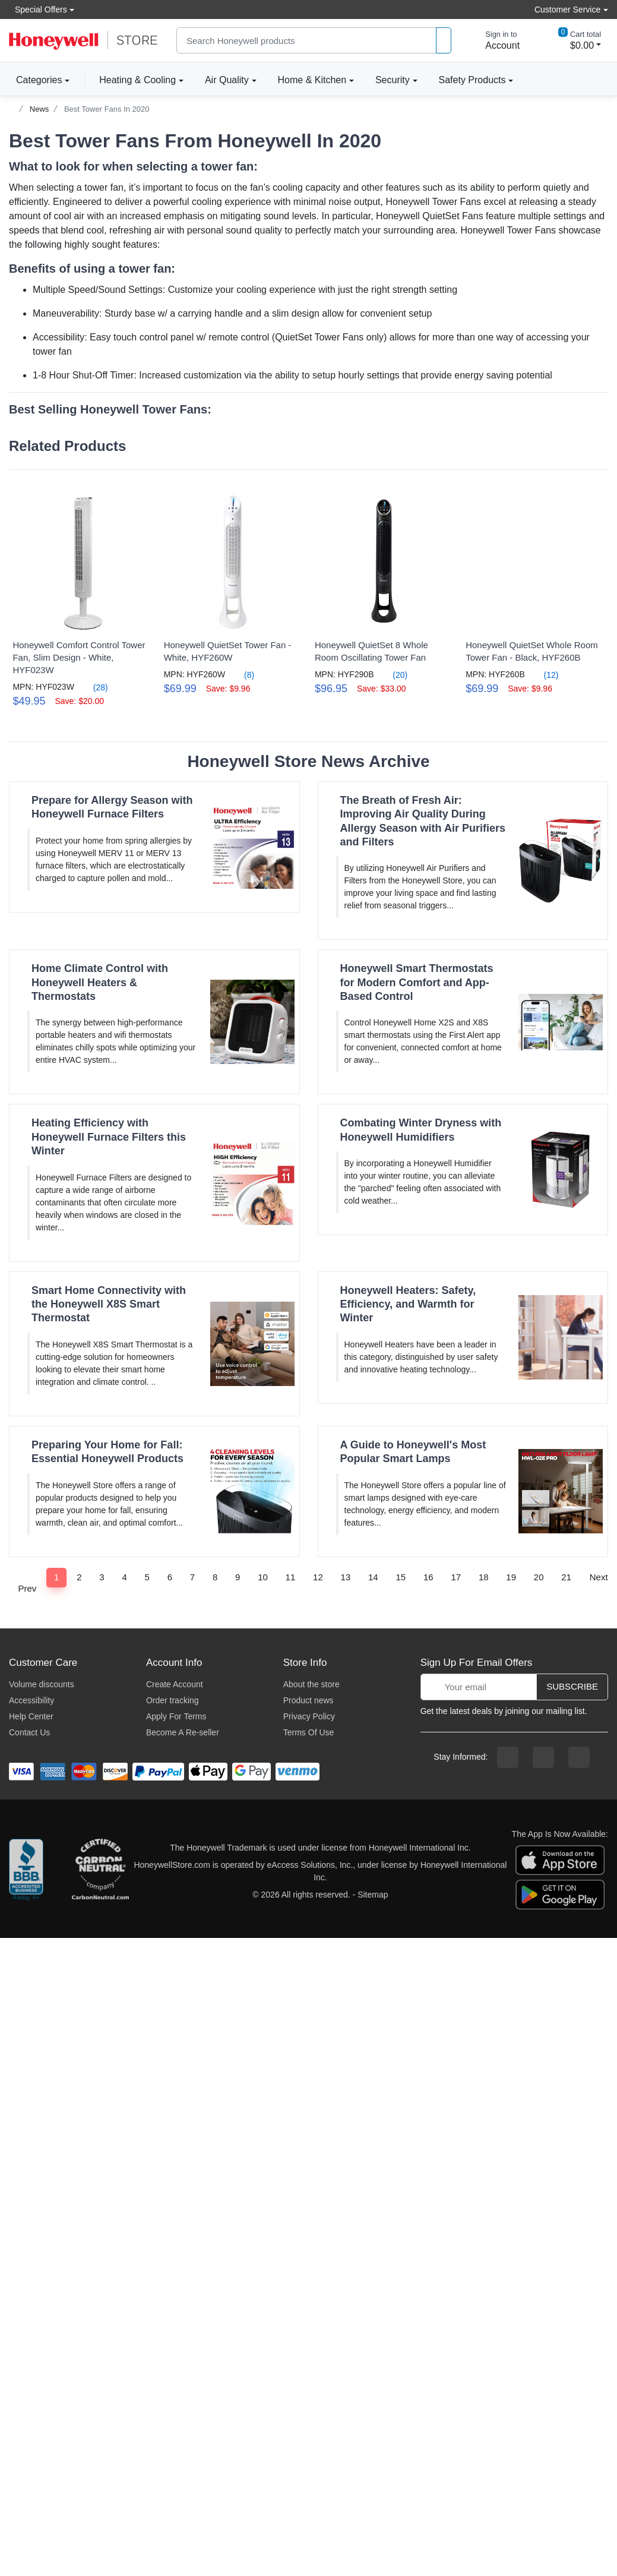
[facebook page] (507, 1755)
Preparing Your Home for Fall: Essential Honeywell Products (107, 1450)
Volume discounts (41, 1682)
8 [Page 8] (215, 1575)
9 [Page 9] (237, 1575)
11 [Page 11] (291, 1575)
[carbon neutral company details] (100, 1869)
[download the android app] (560, 1892)
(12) (538, 672)
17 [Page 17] (456, 1575)
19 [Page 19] (511, 1575)
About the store (311, 1682)
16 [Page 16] (428, 1575)
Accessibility (31, 1698)
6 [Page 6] (169, 1575)
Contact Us (29, 1730)
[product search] (443, 40)
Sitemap (372, 1893)
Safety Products (472, 80)
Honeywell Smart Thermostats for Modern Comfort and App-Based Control (416, 980)
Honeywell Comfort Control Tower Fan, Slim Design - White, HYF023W (78, 655)
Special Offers (38, 9)
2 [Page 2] (79, 1575)
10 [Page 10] (263, 1575)
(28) (93, 685)
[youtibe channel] (579, 1755)
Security (392, 80)
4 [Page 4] (124, 1575)
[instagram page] (543, 1755)
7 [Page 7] (192, 1575)
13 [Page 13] (346, 1575)
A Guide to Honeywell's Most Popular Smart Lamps (413, 1450)
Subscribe (572, 1685)
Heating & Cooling (137, 80)
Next (599, 1580)
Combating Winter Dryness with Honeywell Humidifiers (421, 1128)
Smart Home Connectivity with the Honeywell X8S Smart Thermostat (108, 1302)
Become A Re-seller (182, 1730)
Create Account (174, 1682)
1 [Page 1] (56, 1575)
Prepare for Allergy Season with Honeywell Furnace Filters (111, 805)
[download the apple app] (560, 1857)
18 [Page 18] (484, 1575)
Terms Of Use (308, 1730)
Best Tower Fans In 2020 (107, 109)
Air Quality (227, 80)
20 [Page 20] (539, 1575)
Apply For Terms (176, 1714)
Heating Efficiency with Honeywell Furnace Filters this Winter (108, 1135)
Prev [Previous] (27, 1581)
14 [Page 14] (373, 1575)
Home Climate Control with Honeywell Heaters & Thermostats (99, 980)
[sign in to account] (494, 40)
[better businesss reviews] (26, 1869)
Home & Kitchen (312, 80)
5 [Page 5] (147, 1575)
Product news (308, 1698)
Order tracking (172, 1698)
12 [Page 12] (318, 1575)
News (39, 109)
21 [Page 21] (566, 1575)
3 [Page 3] (101, 1575)
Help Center (31, 1714)
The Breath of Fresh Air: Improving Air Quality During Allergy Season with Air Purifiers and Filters (422, 819)
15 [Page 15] (400, 1575)
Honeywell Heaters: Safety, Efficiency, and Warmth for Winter (408, 1302)
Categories (35, 79)
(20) (389, 672)
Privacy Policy (309, 1714)
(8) (240, 672)
